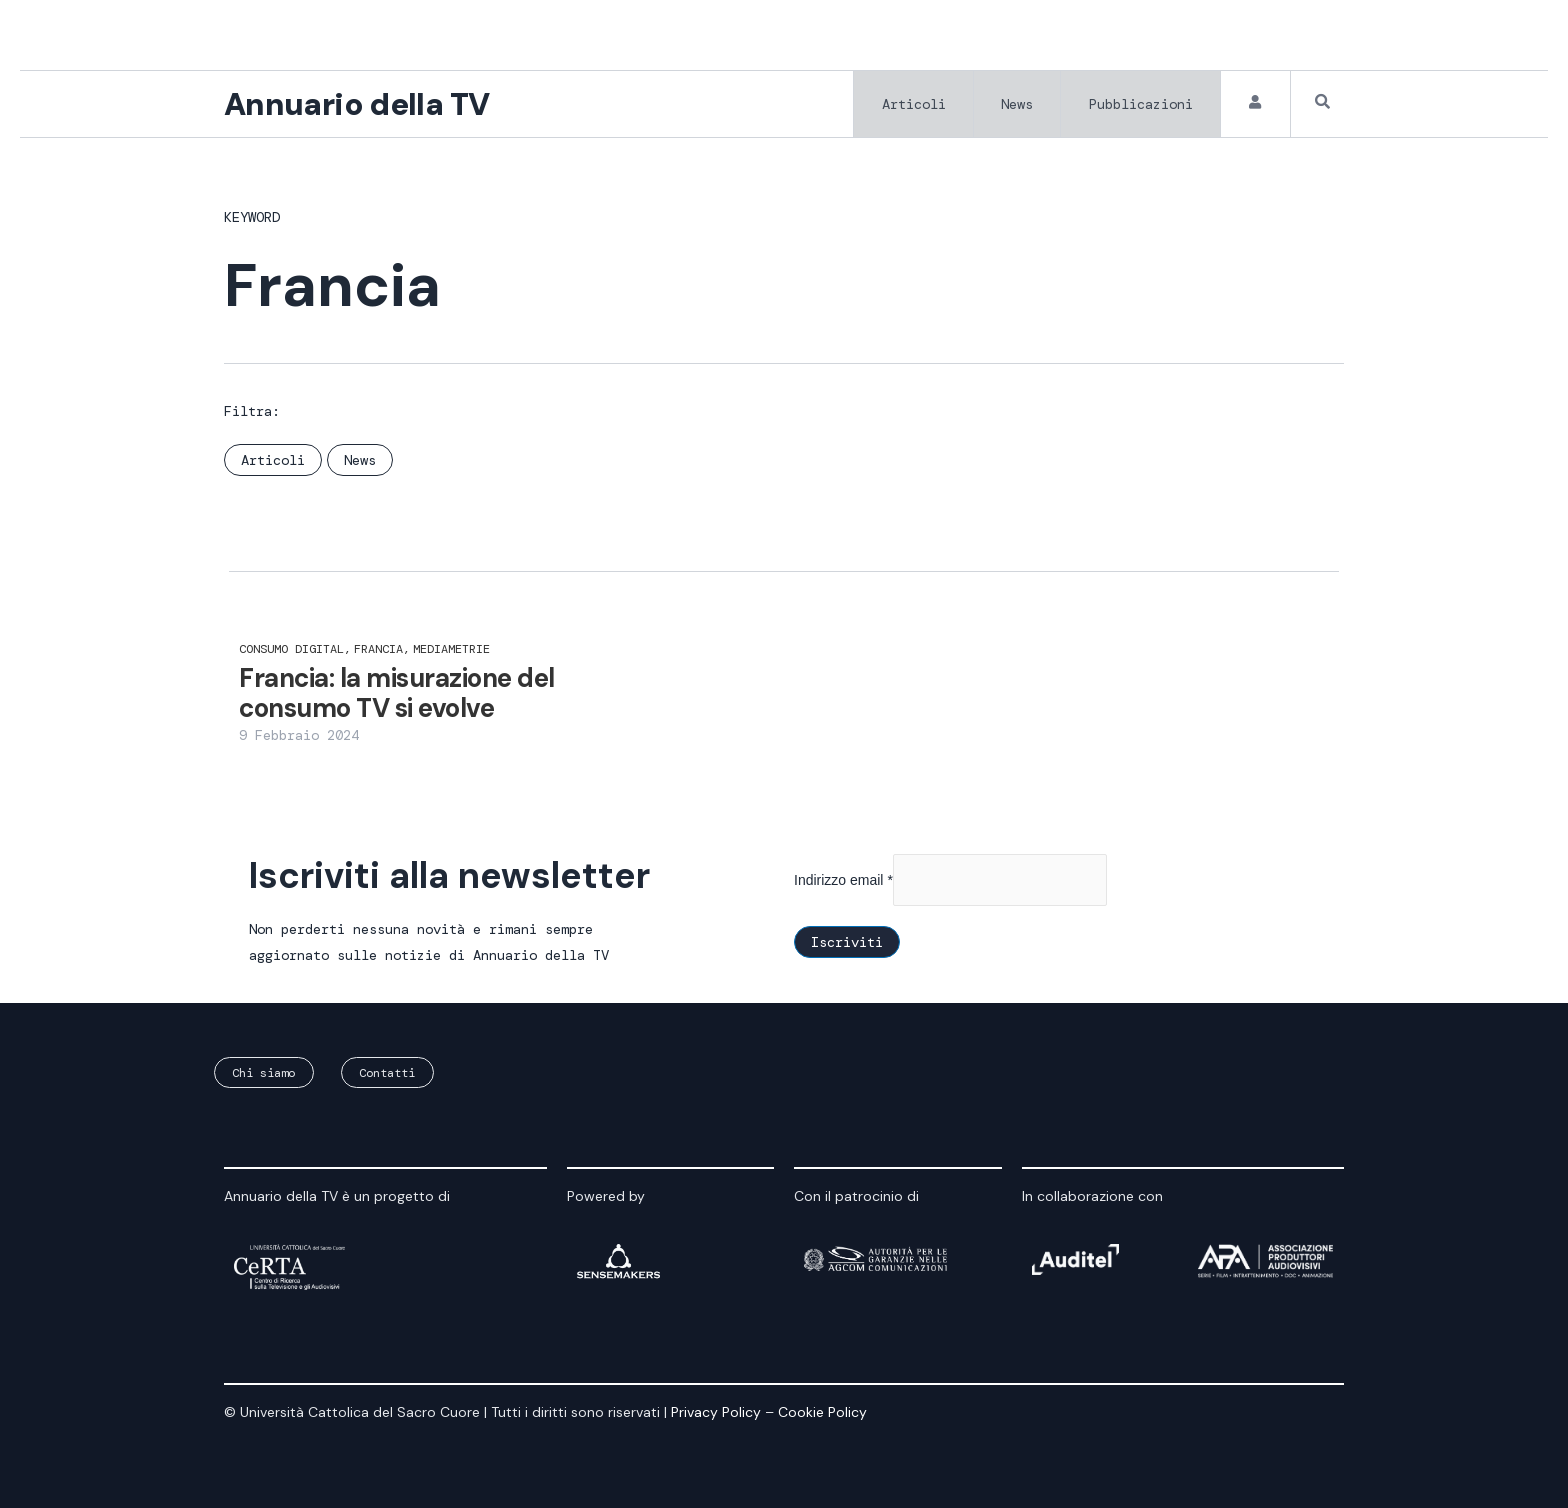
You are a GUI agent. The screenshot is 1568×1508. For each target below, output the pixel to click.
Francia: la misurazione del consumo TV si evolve (397, 695)
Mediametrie (451, 651)
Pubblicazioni (1140, 105)
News (1015, 105)
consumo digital (295, 651)
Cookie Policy (822, 1412)
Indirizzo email (843, 881)
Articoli (910, 105)
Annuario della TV (359, 105)
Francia (382, 651)
